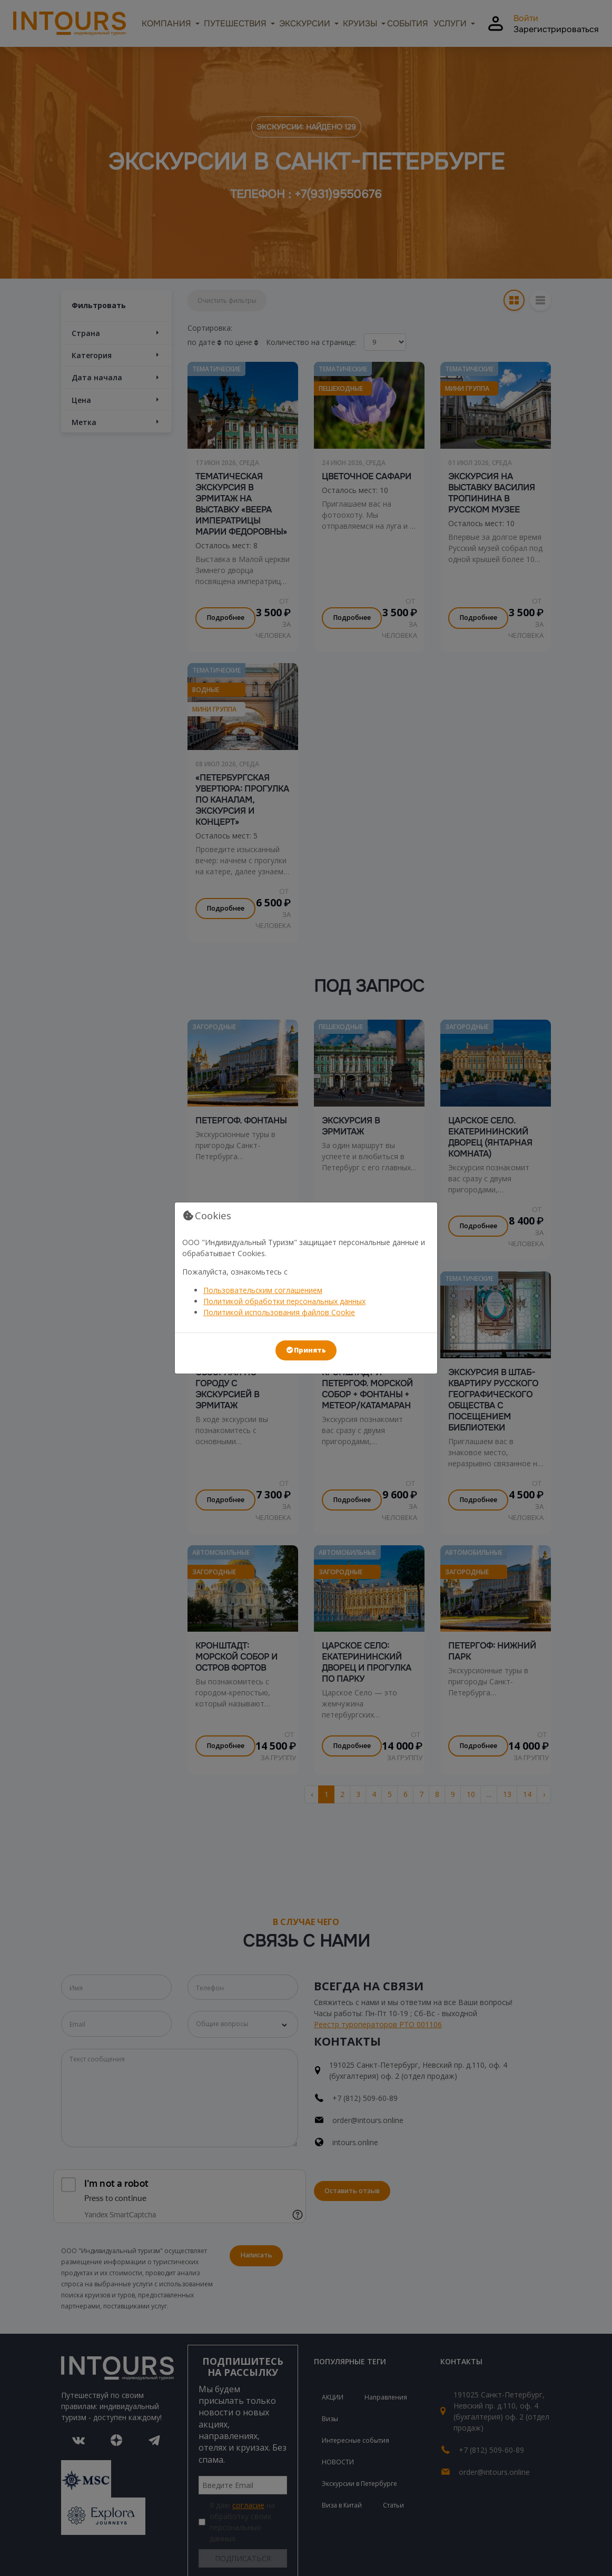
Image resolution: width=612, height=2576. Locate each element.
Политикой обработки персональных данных (284, 1301)
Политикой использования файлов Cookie (279, 1312)
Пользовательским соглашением (262, 1290)
